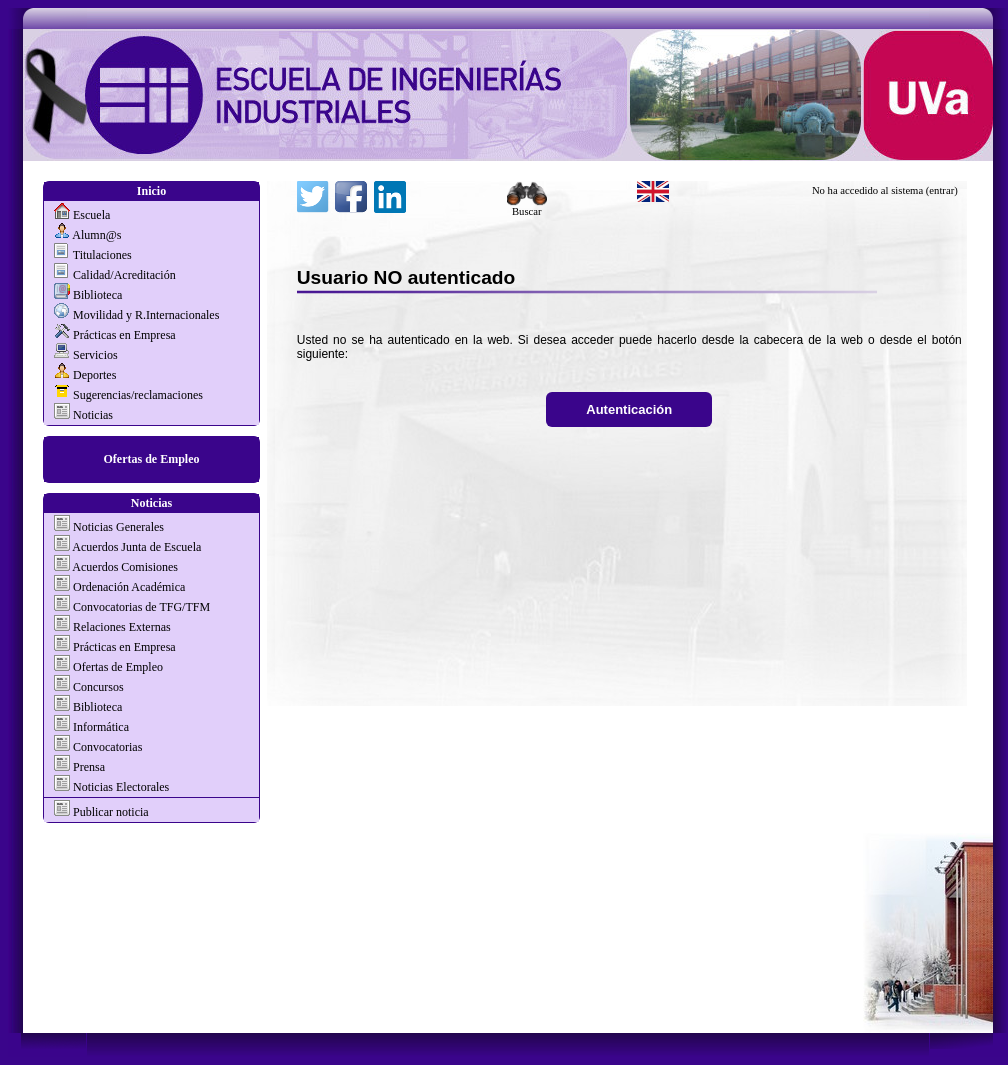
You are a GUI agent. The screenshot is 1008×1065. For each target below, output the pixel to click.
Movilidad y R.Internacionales (146, 315)
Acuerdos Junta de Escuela (136, 547)
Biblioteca (97, 295)
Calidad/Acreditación (124, 275)
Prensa (89, 767)
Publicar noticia (109, 812)
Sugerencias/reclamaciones (138, 395)
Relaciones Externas (122, 627)
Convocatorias (107, 747)
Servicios (95, 355)
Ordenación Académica (129, 587)
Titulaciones (102, 255)
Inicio (151, 191)
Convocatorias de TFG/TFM (141, 607)
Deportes (94, 375)
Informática (101, 727)
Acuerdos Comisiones (125, 567)
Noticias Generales (118, 527)
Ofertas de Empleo (152, 459)
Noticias (93, 415)
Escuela (91, 215)
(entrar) (942, 190)
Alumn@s (96, 235)
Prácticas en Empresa (124, 335)
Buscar (527, 207)
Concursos (98, 687)
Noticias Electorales (121, 787)
